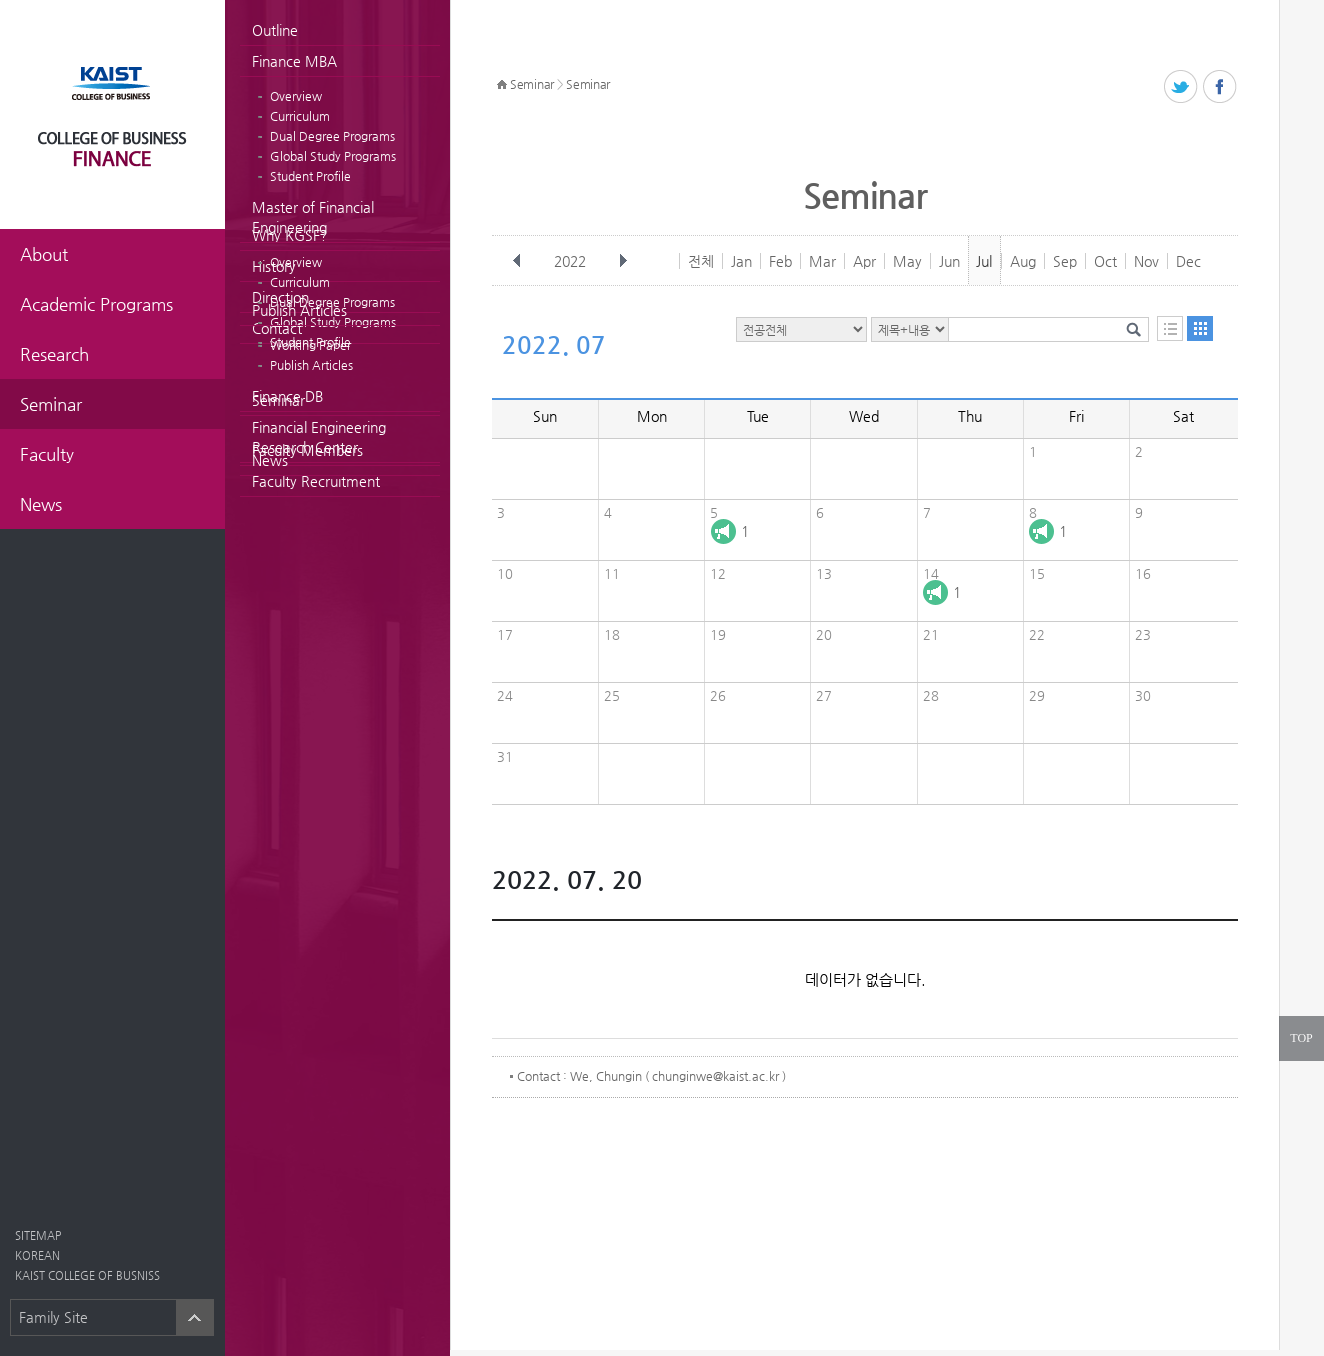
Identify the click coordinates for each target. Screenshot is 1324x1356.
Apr (864, 261)
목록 (1170, 328)
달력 (1200, 328)
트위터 (1181, 87)
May (907, 261)
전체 (701, 261)
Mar (822, 261)
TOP (1301, 1038)
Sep (1065, 261)
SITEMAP (38, 1235)
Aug (1023, 261)
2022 (572, 261)
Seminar (278, 400)
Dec (1188, 261)
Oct (1105, 261)
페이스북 (1220, 87)
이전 (517, 261)
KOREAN (37, 1255)
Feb (780, 261)
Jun (949, 261)
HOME (502, 85)
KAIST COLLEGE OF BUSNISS (87, 1275)
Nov (1146, 261)
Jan (741, 261)
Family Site (53, 1317)
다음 (623, 261)
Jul (984, 261)
